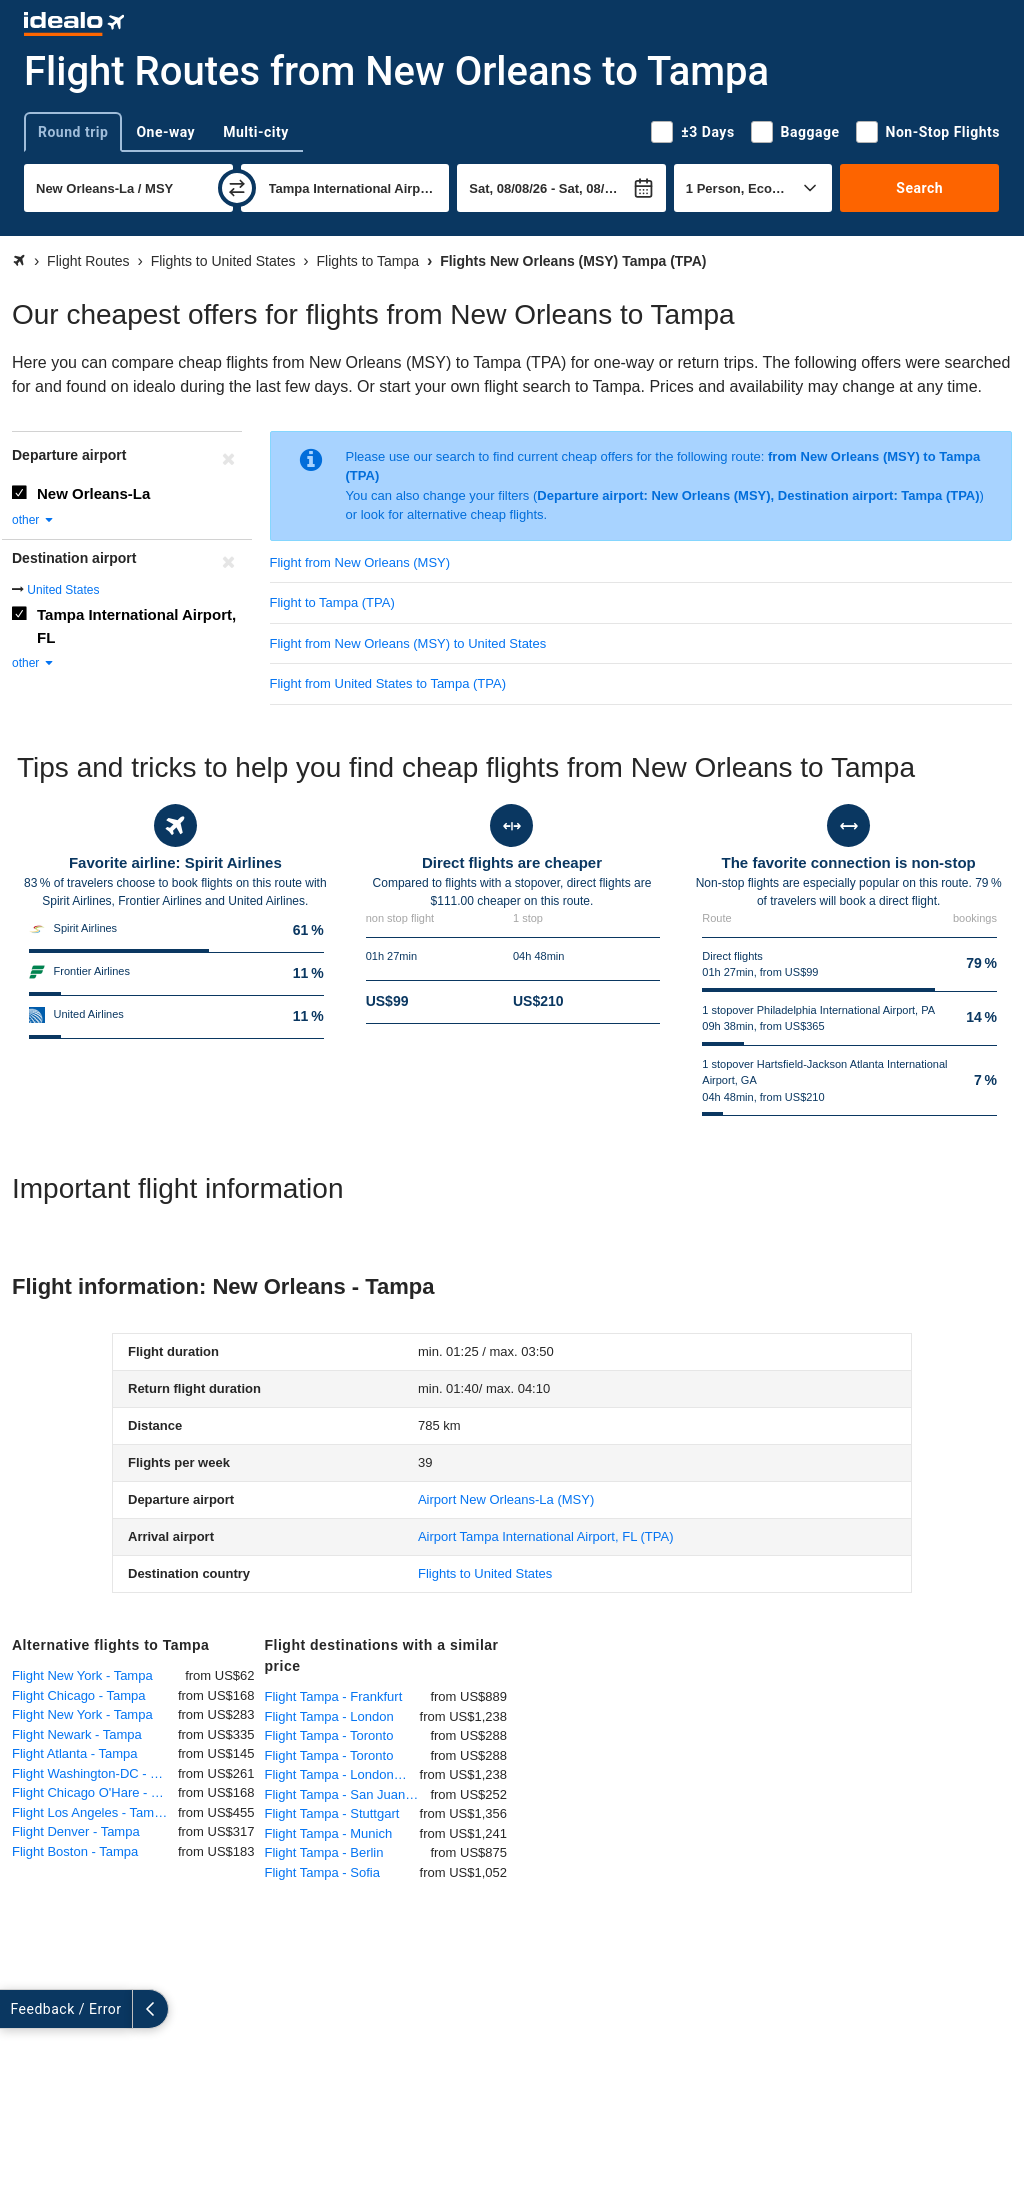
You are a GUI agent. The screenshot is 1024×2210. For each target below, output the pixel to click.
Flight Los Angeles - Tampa (90, 1812)
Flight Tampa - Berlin (324, 1852)
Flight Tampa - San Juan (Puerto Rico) (348, 1794)
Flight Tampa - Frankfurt (334, 1696)
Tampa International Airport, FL (136, 626)
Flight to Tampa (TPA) (332, 602)
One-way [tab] (165, 132)
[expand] (18, 2009)
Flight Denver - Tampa (76, 1831)
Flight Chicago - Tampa (78, 1695)
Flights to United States (485, 1573)
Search (919, 188)
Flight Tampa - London (329, 1716)
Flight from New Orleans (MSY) (360, 562)
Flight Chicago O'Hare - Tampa (95, 1792)
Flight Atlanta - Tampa (75, 1753)
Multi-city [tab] (256, 132)
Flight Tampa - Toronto (329, 1735)
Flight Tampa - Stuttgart (332, 1813)
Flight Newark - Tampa (77, 1734)
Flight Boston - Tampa (75, 1851)
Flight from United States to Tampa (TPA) (388, 683)
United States (63, 590)
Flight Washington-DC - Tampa (95, 1773)
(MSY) (506, 1499)
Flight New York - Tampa (82, 1675)
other (33, 520)
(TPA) (546, 1536)
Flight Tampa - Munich (329, 1833)
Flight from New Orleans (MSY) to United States (408, 643)
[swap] (237, 188)
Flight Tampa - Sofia (322, 1872)
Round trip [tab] (73, 132)
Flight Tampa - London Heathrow (342, 1774)
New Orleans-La (93, 493)
